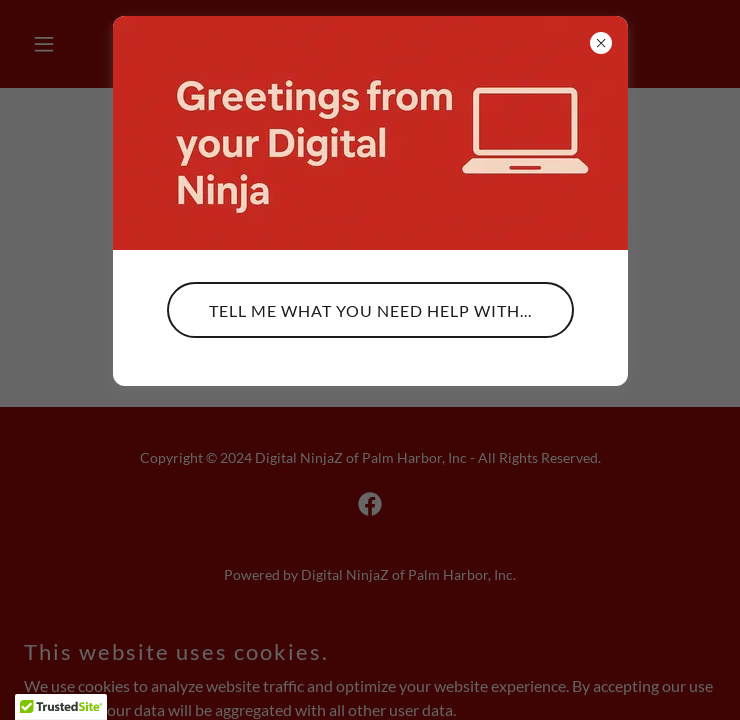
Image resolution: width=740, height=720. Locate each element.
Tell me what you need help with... (370, 310)
